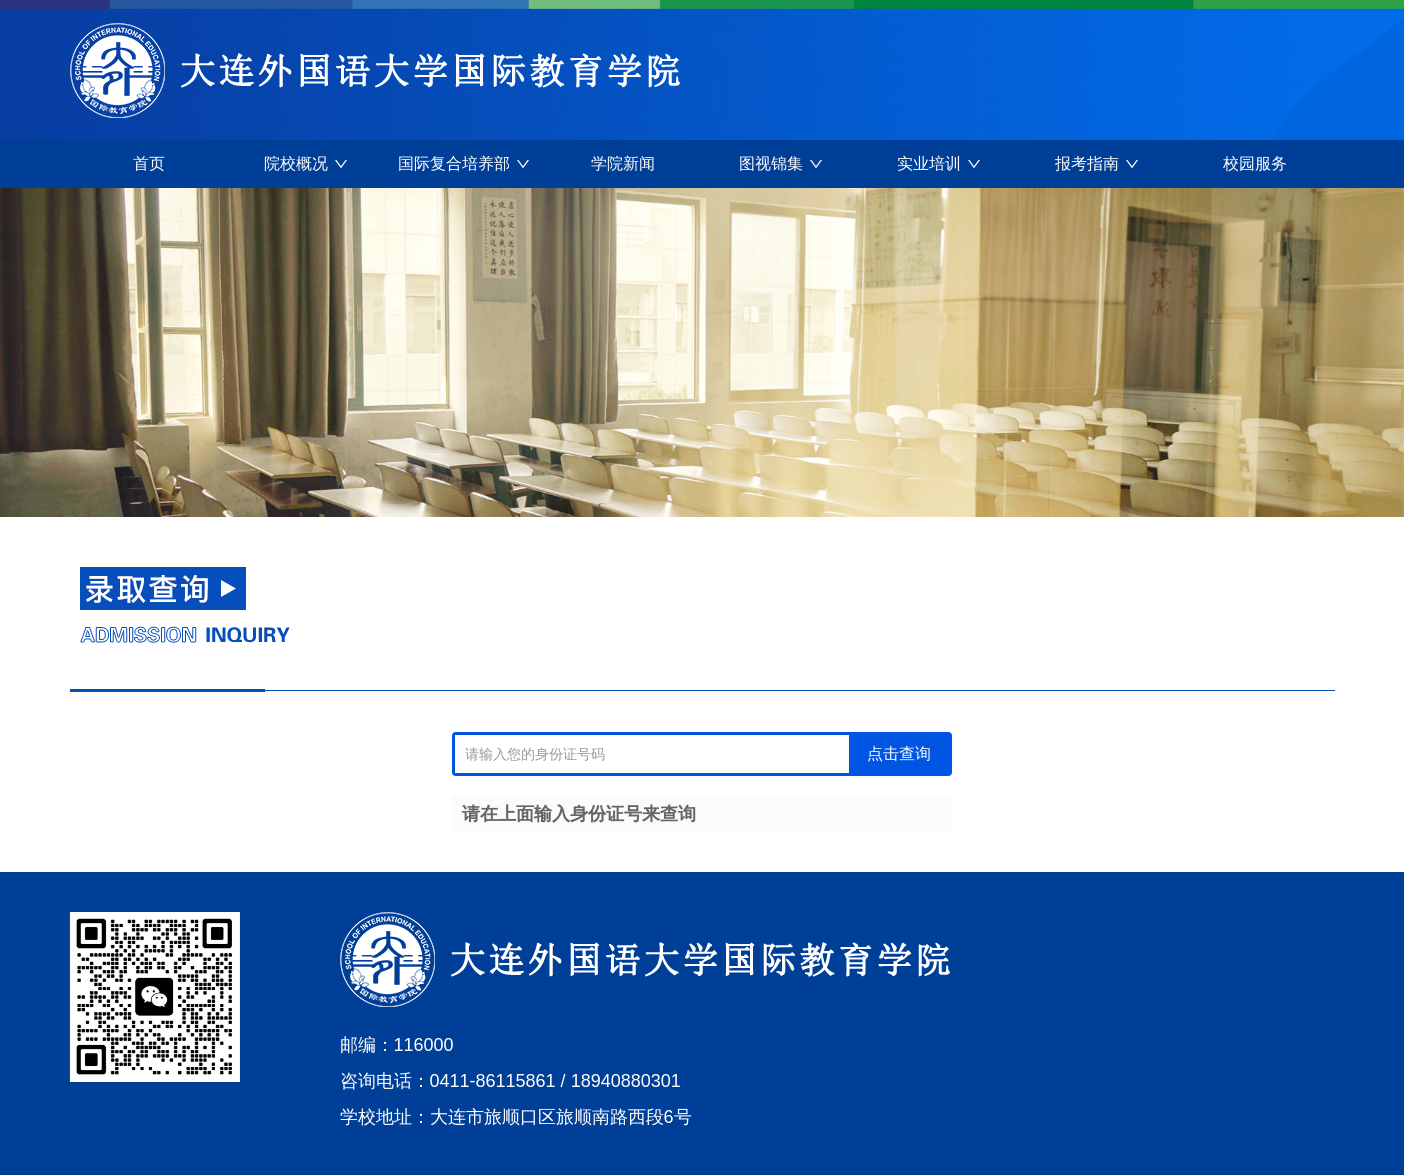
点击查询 (899, 753)
